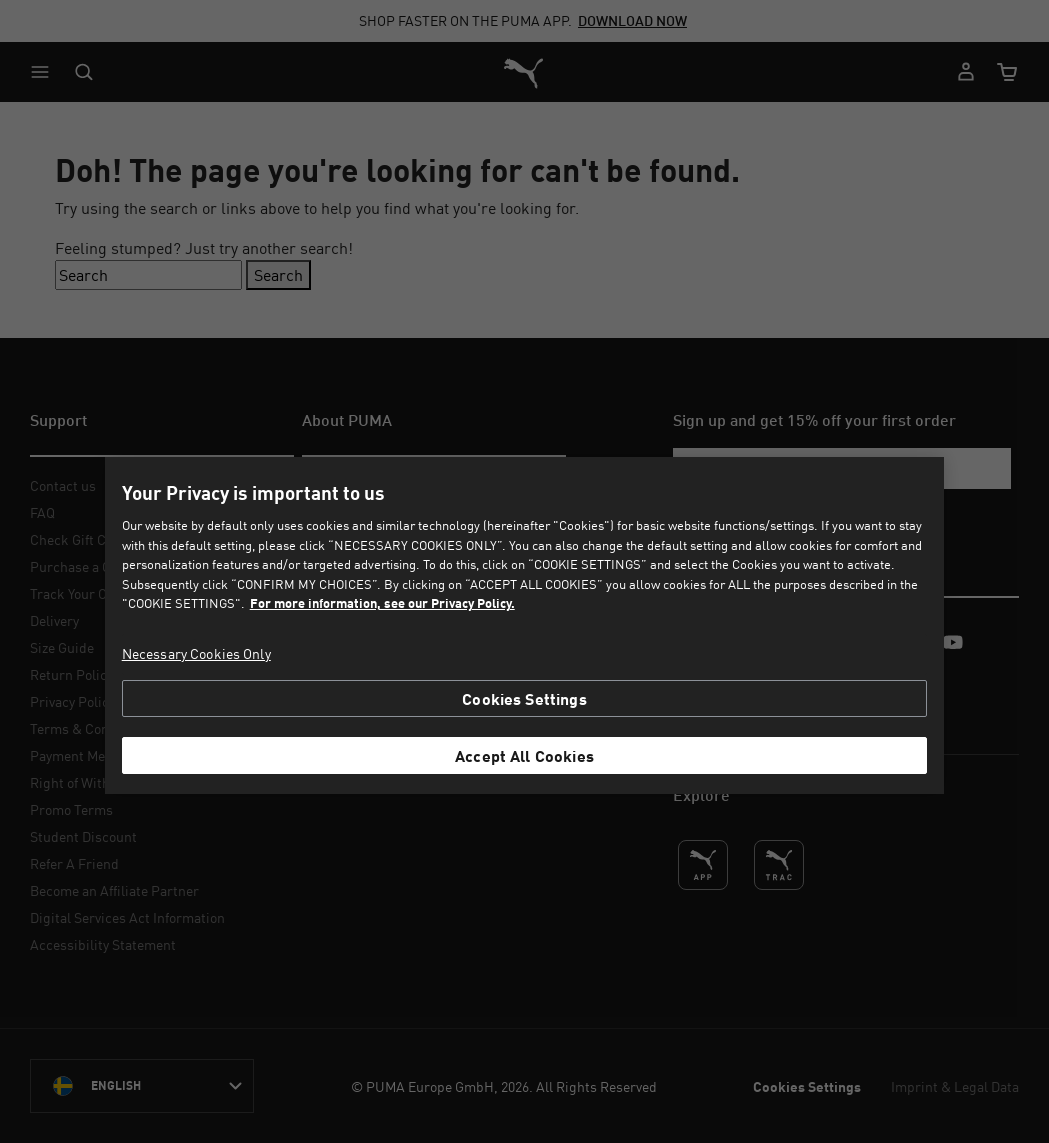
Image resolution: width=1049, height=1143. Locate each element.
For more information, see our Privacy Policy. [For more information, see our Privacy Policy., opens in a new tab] (382, 603)
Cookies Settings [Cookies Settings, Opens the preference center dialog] (524, 698)
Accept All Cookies (524, 755)
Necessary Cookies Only (196, 653)
